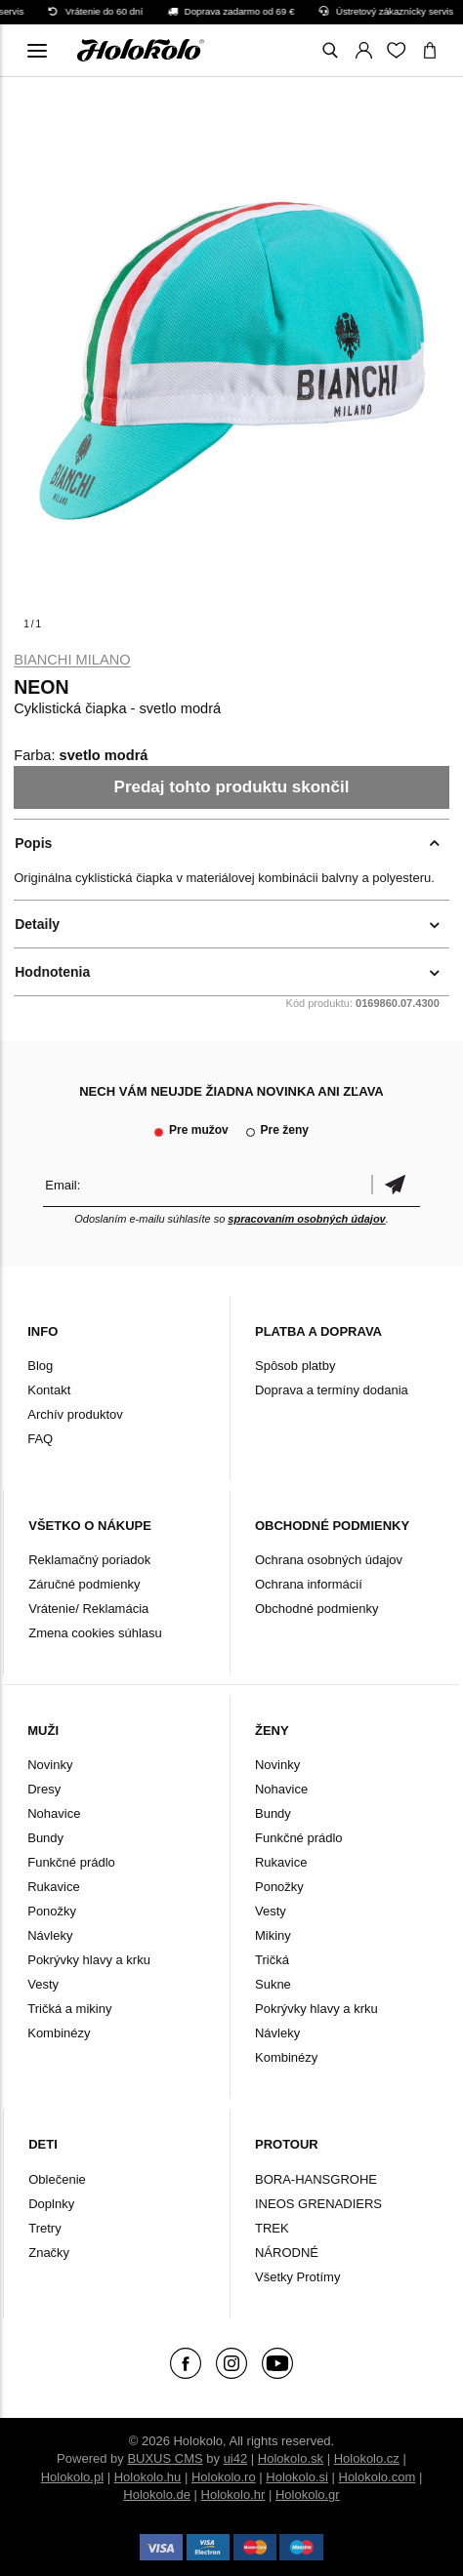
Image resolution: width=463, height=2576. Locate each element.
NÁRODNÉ (286, 2252)
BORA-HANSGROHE (316, 2179)
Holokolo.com (377, 2477)
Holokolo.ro (223, 2477)
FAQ (40, 1438)
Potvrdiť (395, 1185)
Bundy (45, 1838)
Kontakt (48, 1390)
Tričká (272, 1959)
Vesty (43, 1984)
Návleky (49, 1935)
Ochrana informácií (308, 1584)
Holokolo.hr (233, 2494)
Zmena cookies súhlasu (95, 1633)
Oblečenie (57, 2179)
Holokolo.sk (290, 2458)
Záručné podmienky (84, 1584)
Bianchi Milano (72, 659)
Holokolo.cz (367, 2458)
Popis (33, 843)
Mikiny (273, 1935)
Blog (40, 1365)
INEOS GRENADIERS (318, 2203)
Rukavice (53, 1886)
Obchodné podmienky (316, 1608)
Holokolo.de (156, 2494)
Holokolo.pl (72, 2477)
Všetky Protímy (297, 2277)
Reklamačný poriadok (89, 1559)
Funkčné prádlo (71, 1862)
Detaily (37, 924)
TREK (272, 2228)
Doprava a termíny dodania (331, 1390)
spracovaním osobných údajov (306, 1219)
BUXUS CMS (164, 2458)
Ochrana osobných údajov (328, 1559)
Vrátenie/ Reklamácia (88, 1608)
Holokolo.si (297, 2477)
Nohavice (53, 1813)
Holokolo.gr (307, 2494)
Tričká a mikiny (69, 2008)
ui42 (236, 2458)
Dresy (44, 1789)
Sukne (273, 1984)
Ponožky (51, 1911)
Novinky (49, 1764)
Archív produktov (75, 1414)
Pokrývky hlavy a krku (88, 1959)
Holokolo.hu (148, 2477)
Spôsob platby (295, 1365)
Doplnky (51, 2203)
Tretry (44, 2228)
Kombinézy (58, 2033)
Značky (48, 2252)
